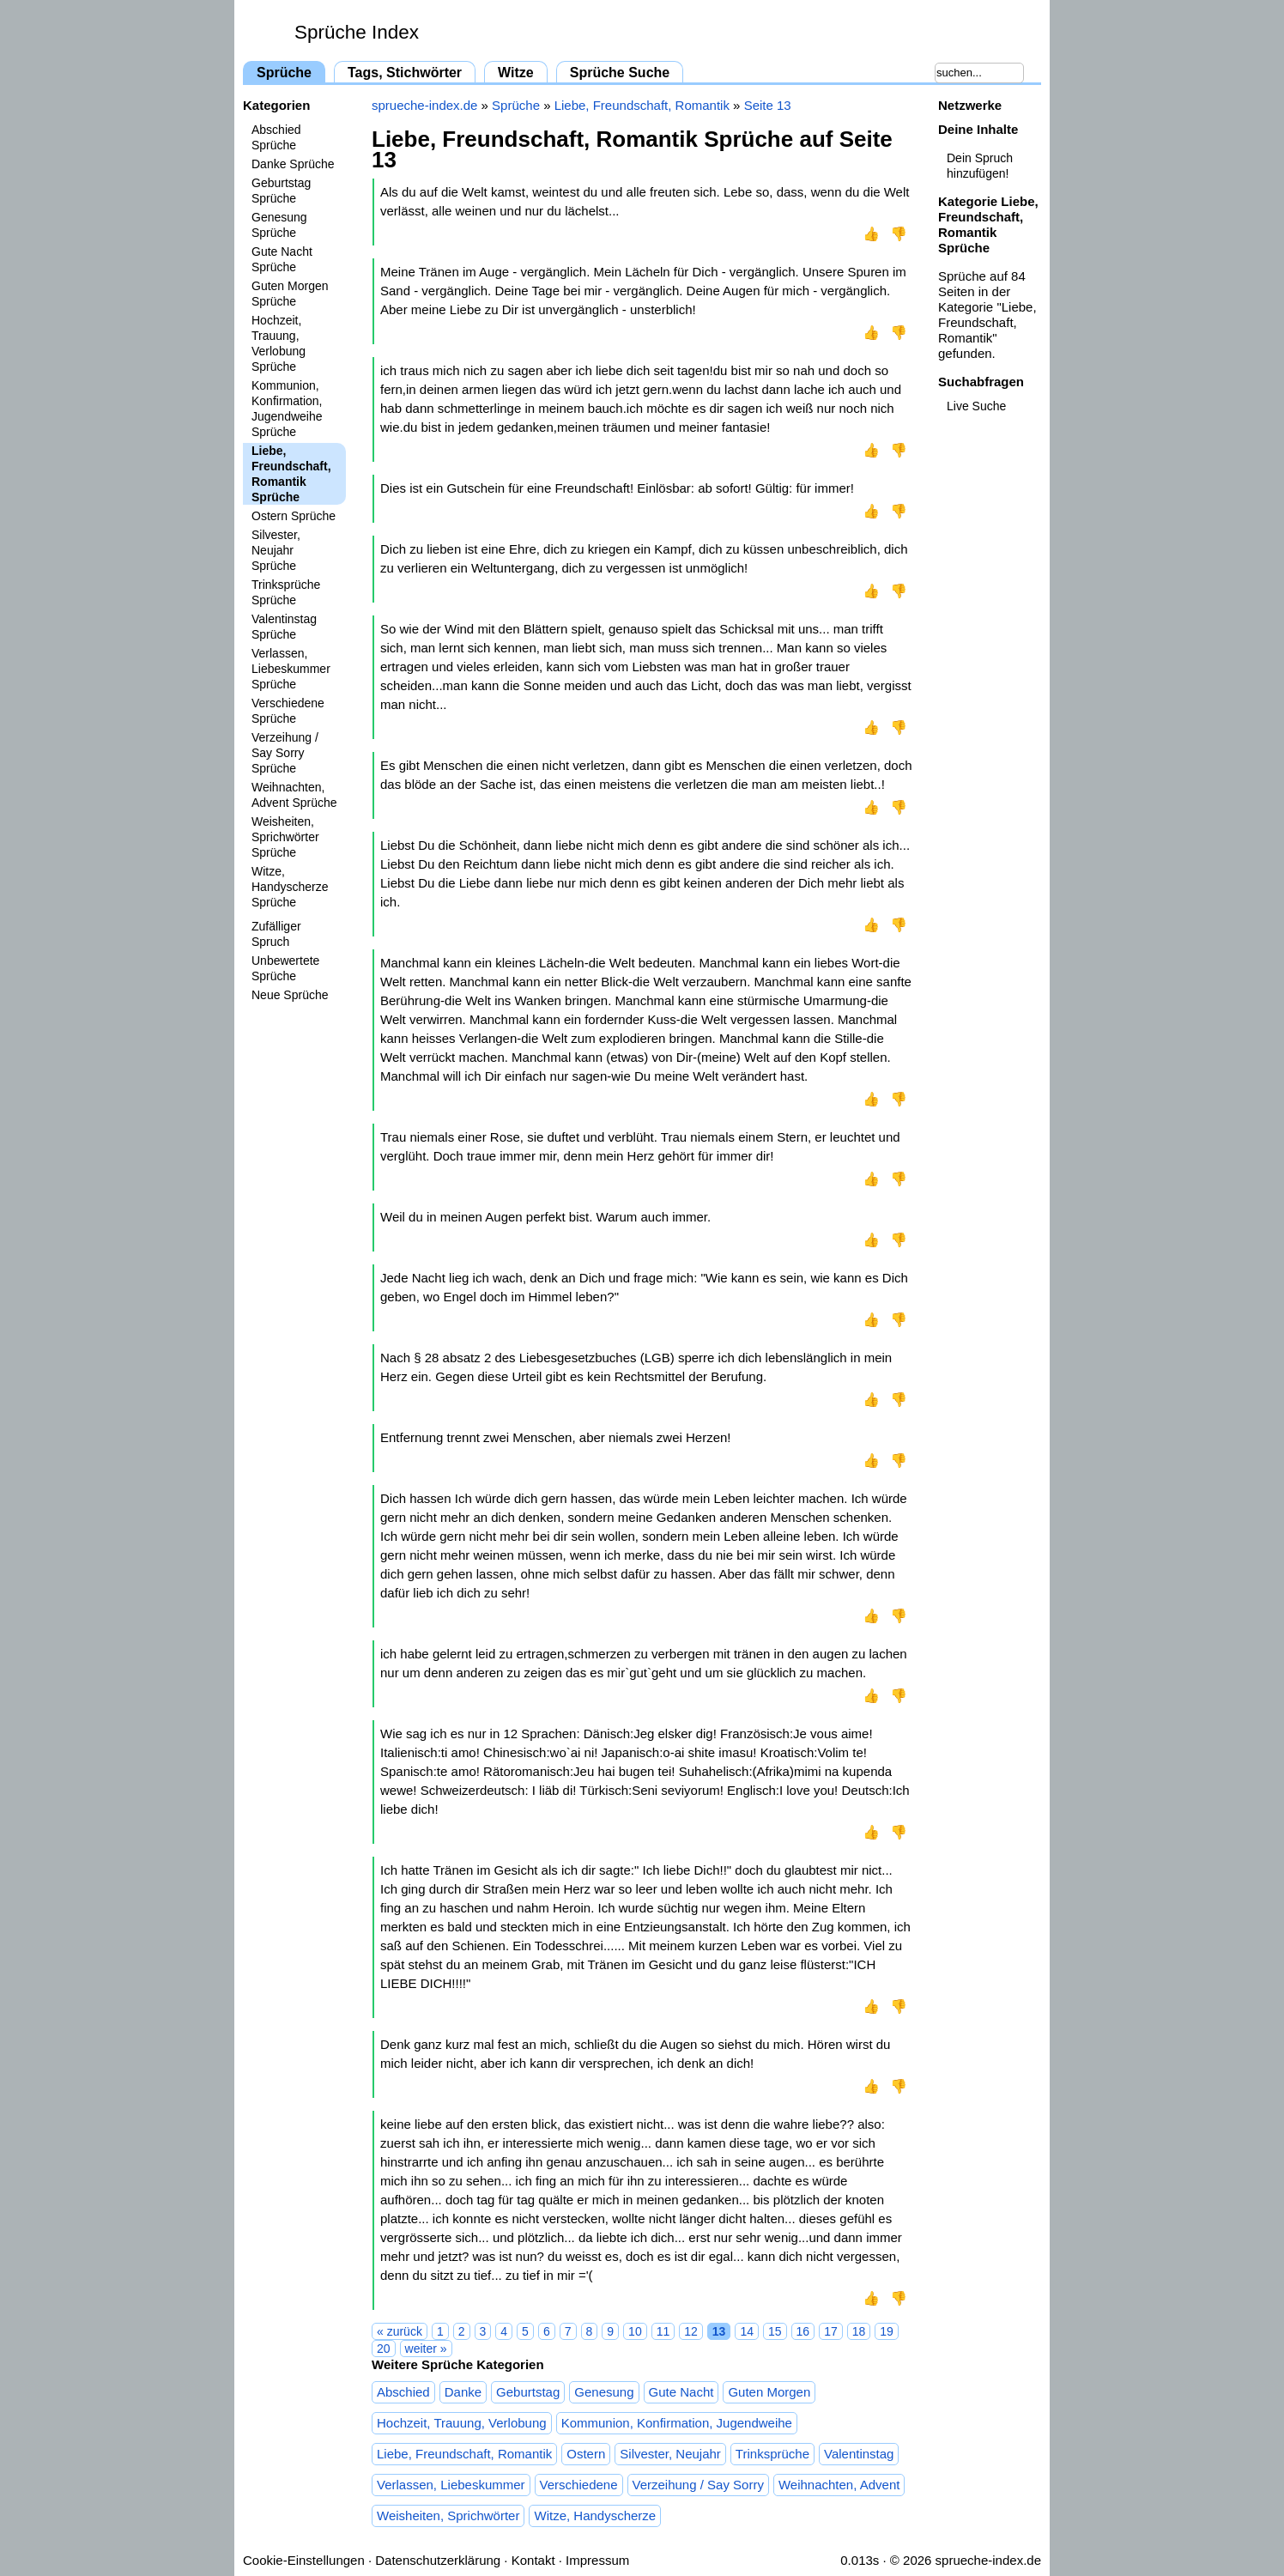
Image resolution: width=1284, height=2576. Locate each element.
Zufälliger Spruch (276, 934)
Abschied (403, 2392)
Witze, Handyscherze (595, 2515)
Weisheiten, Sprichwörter (448, 2515)
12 (691, 2331)
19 (886, 2331)
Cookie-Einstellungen (304, 2560)
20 (384, 2348)
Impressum (597, 2560)
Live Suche (976, 406)
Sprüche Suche (619, 72)
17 (831, 2331)
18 (859, 2331)
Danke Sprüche (293, 164)
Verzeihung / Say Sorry (698, 2484)
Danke (463, 2392)
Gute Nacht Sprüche (281, 259)
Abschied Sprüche (276, 137)
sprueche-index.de (424, 105)
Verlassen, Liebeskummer (451, 2484)
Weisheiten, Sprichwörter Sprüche (285, 837)
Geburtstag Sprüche (281, 190)
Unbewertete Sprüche (285, 968)
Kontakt (533, 2560)
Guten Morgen (769, 2392)
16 (803, 2331)
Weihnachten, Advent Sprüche (294, 794)
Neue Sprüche (290, 995)
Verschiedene (579, 2484)
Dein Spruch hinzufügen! (980, 165)
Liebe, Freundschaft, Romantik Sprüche (291, 474)
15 (775, 2331)
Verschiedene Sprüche (287, 710)
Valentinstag (858, 2453)
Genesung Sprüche (279, 224)
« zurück (399, 2331)
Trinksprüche (772, 2453)
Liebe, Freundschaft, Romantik (642, 105)
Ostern (585, 2453)
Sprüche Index (356, 32)
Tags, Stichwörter (405, 72)
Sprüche (284, 72)
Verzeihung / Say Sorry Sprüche (284, 752)
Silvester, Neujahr (670, 2453)
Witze (516, 72)
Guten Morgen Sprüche (290, 293)
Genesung (603, 2392)
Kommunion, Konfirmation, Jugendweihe (676, 2422)
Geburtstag (528, 2392)
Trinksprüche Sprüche (285, 592)
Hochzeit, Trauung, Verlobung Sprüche (278, 343)
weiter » (426, 2348)
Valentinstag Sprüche (284, 626)
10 (635, 2331)
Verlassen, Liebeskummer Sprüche (290, 668)
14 (747, 2331)
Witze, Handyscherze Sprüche (290, 886)
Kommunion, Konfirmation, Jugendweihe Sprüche (287, 409)
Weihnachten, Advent (839, 2484)
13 (719, 2331)
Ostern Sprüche (293, 516)
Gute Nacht (681, 2392)
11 (663, 2331)
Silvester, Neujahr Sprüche (275, 550)
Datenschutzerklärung (437, 2560)
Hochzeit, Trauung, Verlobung (462, 2422)
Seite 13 (767, 105)
